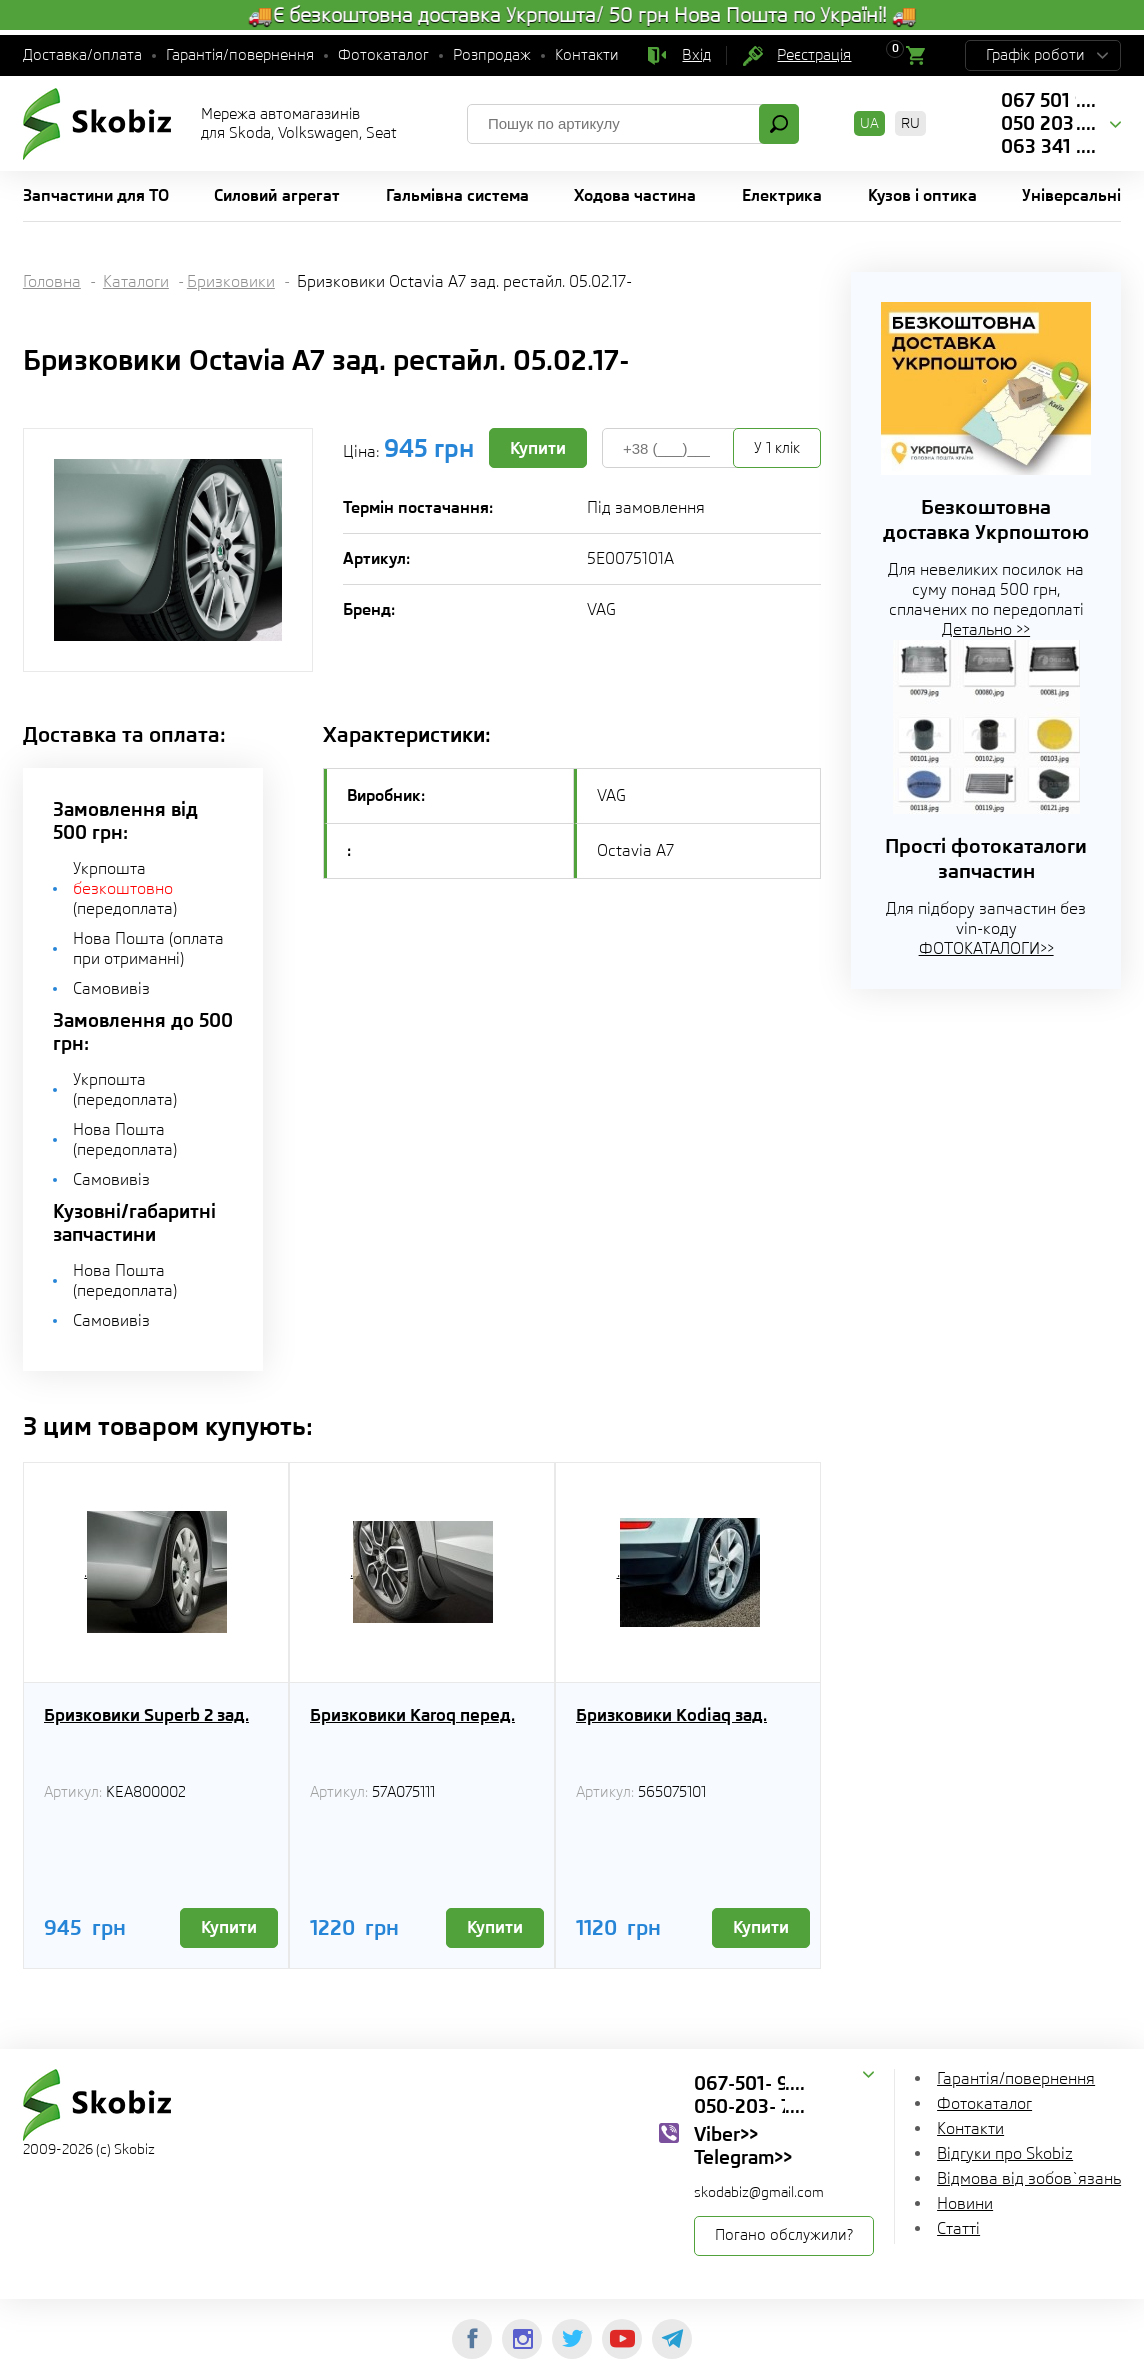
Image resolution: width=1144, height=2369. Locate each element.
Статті (958, 2228)
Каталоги (136, 281)
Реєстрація (814, 55)
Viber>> (726, 2134)
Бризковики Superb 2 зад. (146, 1715)
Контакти (587, 55)
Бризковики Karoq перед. (412, 1715)
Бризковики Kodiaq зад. (671, 1715)
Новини (965, 2203)
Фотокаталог (383, 55)
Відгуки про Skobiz (1005, 2153)
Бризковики (231, 281)
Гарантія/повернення (240, 55)
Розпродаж (492, 55)
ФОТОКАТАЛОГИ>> (986, 948)
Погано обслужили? (784, 2235)
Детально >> (986, 629)
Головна (52, 281)
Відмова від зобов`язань (1029, 2178)
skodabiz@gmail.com (759, 2192)
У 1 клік (777, 448)
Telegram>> (743, 2157)
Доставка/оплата (82, 55)
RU (910, 123)
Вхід (696, 55)
